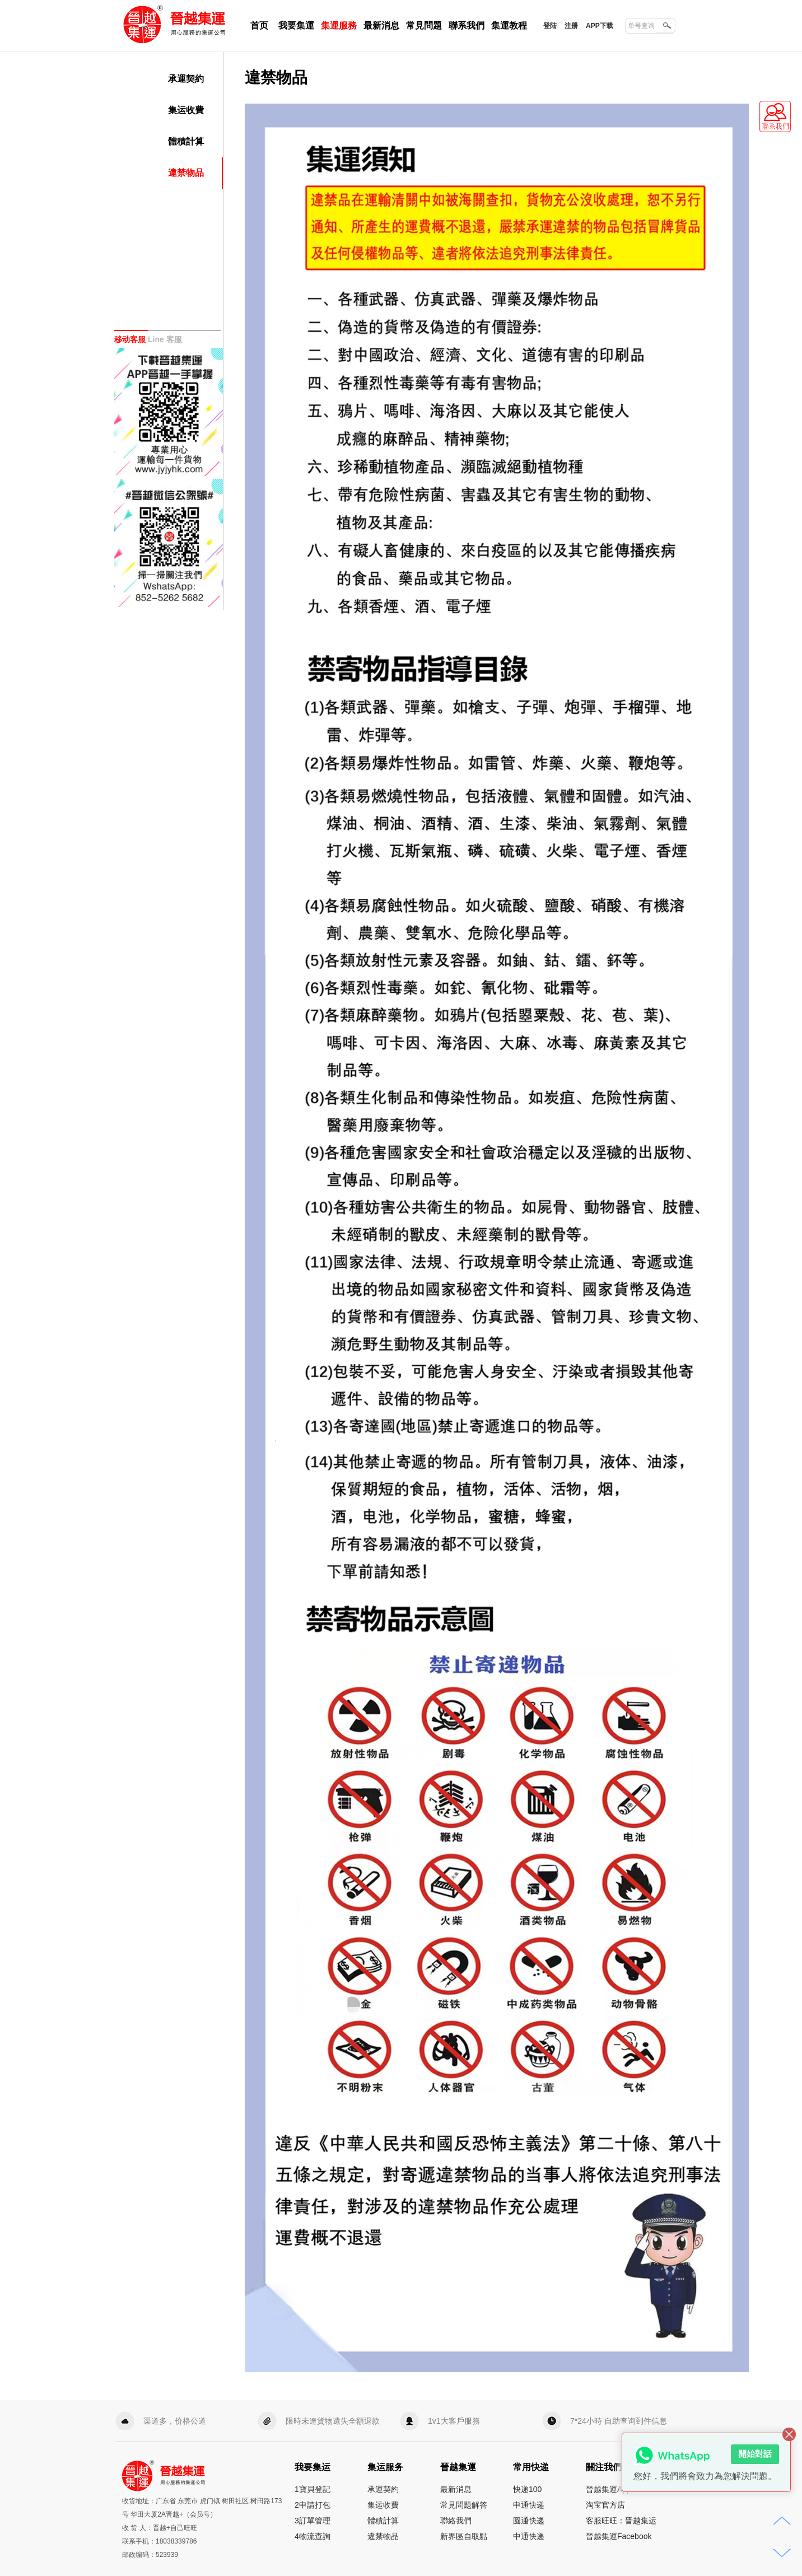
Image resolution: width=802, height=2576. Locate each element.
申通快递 (528, 2504)
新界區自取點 (463, 2536)
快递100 (527, 2489)
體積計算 (186, 141)
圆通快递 (528, 2520)
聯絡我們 (456, 2520)
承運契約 (186, 78)
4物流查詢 (312, 2536)
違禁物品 (186, 173)
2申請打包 (312, 2504)
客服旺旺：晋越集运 (621, 2520)
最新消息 (456, 2489)
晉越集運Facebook (618, 2536)
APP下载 (599, 26)
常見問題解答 (463, 2504)
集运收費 (186, 110)
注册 (571, 26)
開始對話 (755, 2453)
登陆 (550, 26)
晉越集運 (128, 7)
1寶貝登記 (312, 2489)
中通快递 (528, 2536)
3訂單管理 (312, 2520)
